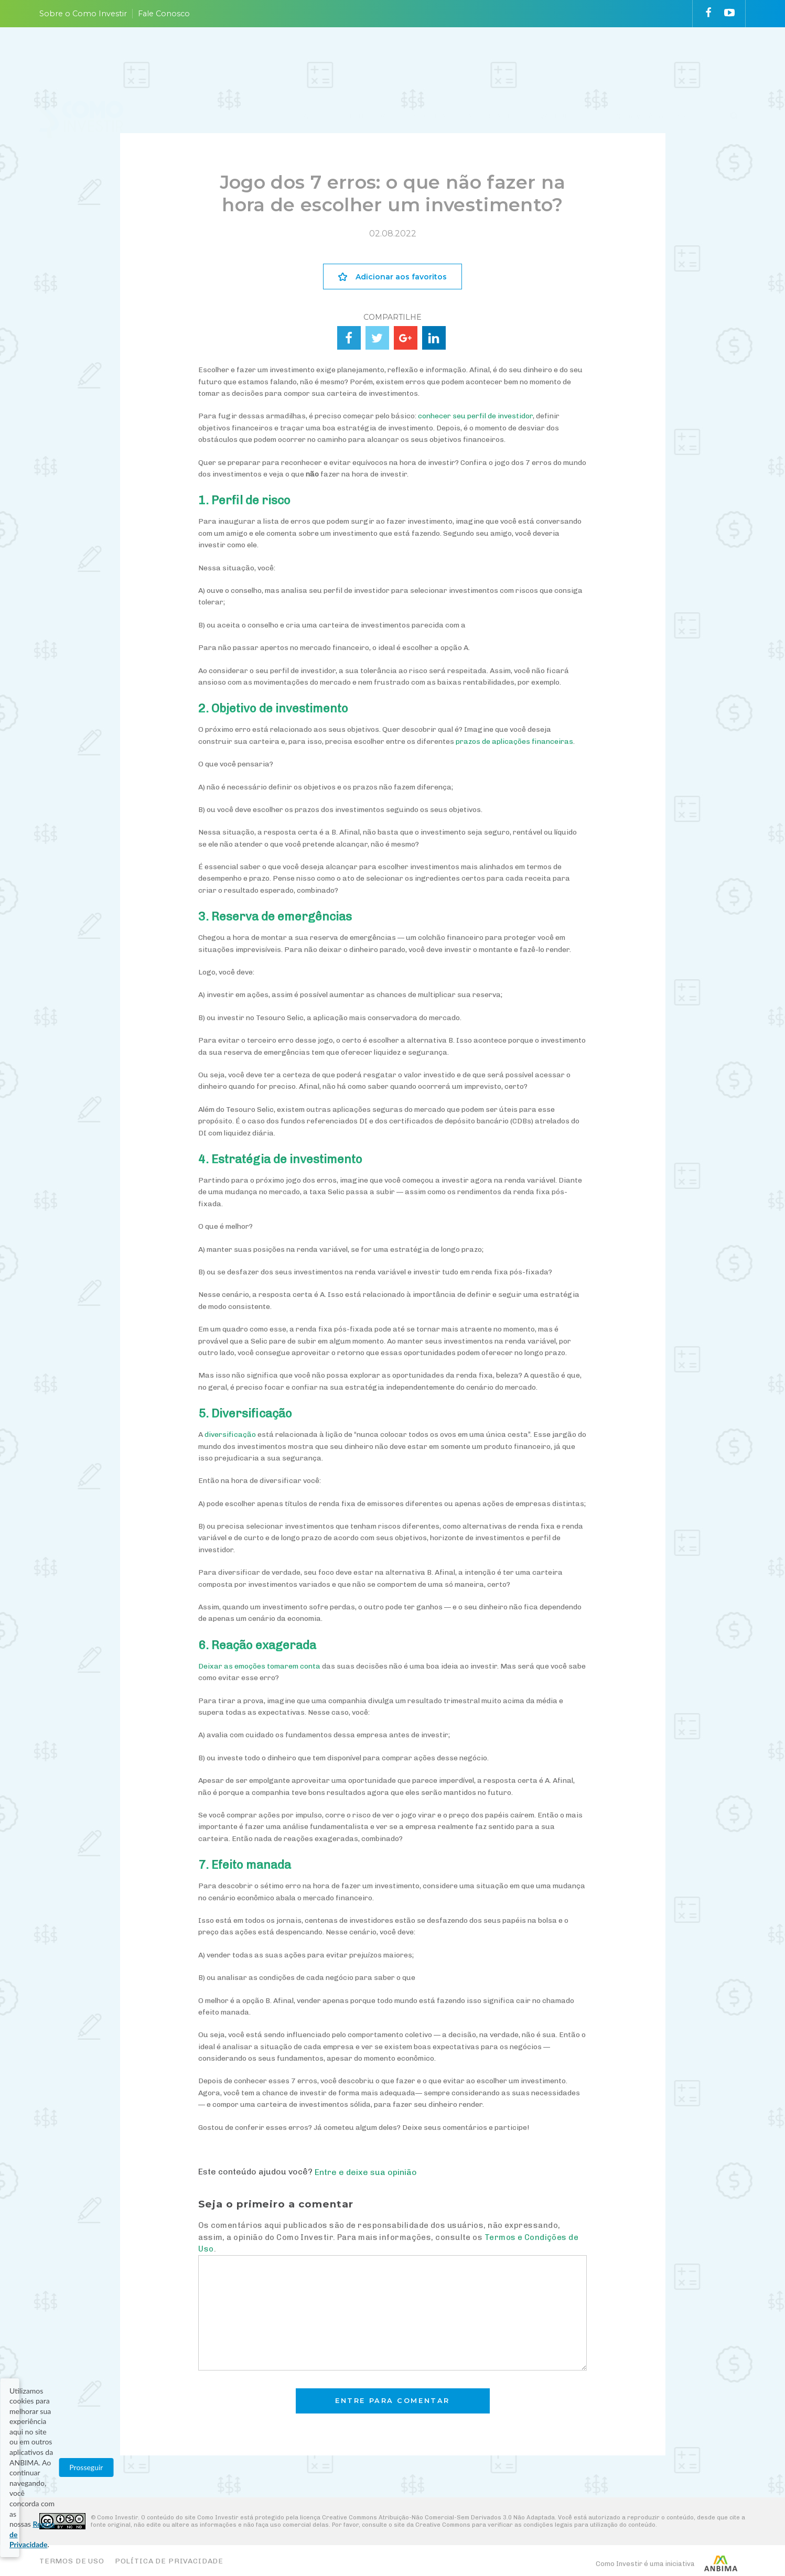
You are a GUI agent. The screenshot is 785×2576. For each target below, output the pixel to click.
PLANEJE (311, 59)
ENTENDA (368, 59)
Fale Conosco (164, 13)
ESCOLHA (427, 59)
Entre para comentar (392, 2401)
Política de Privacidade (169, 2561)
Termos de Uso (71, 2561)
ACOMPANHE (493, 59)
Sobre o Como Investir (83, 13)
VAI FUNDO (561, 59)
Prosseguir (670, 2539)
